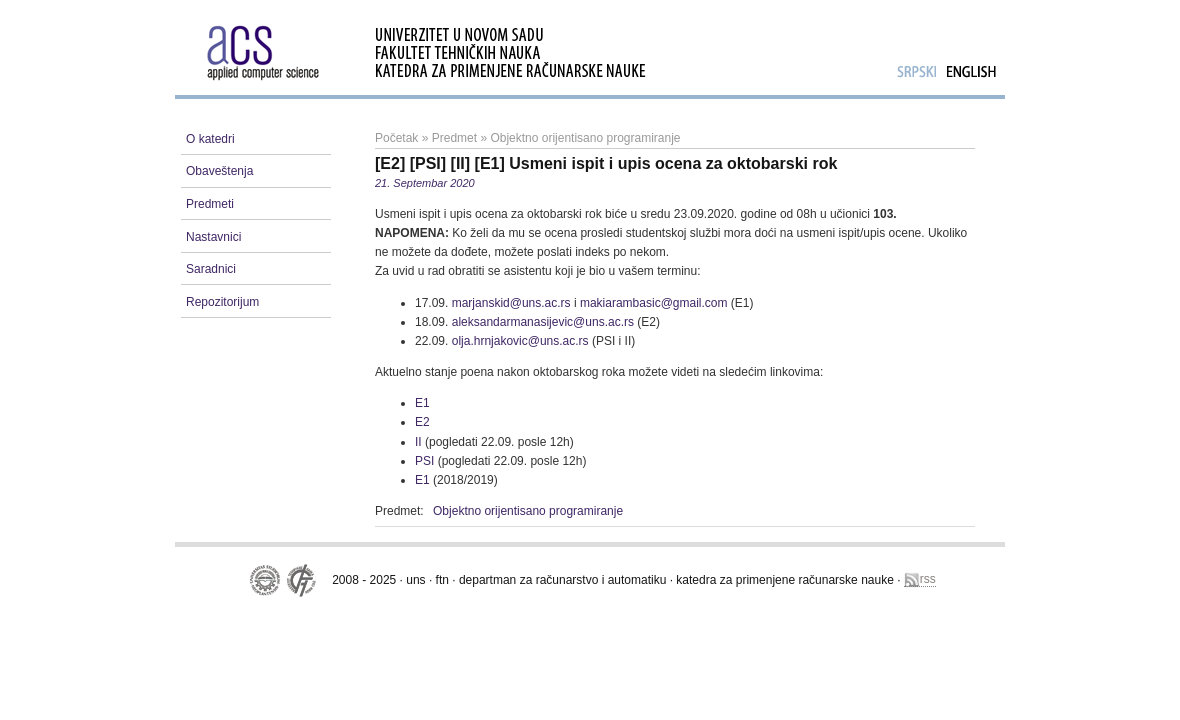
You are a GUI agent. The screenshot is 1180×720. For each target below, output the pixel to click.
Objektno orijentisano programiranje (585, 138)
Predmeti (210, 204)
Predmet (454, 138)
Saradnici (211, 269)
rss (920, 579)
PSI (424, 461)
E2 (422, 422)
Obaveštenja (219, 171)
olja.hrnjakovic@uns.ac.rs (520, 341)
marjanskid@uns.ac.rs (511, 303)
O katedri (210, 139)
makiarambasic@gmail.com (654, 303)
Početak (396, 138)
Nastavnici (213, 237)
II (418, 442)
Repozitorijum (222, 302)
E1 (422, 403)
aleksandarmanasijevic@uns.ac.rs (543, 322)
